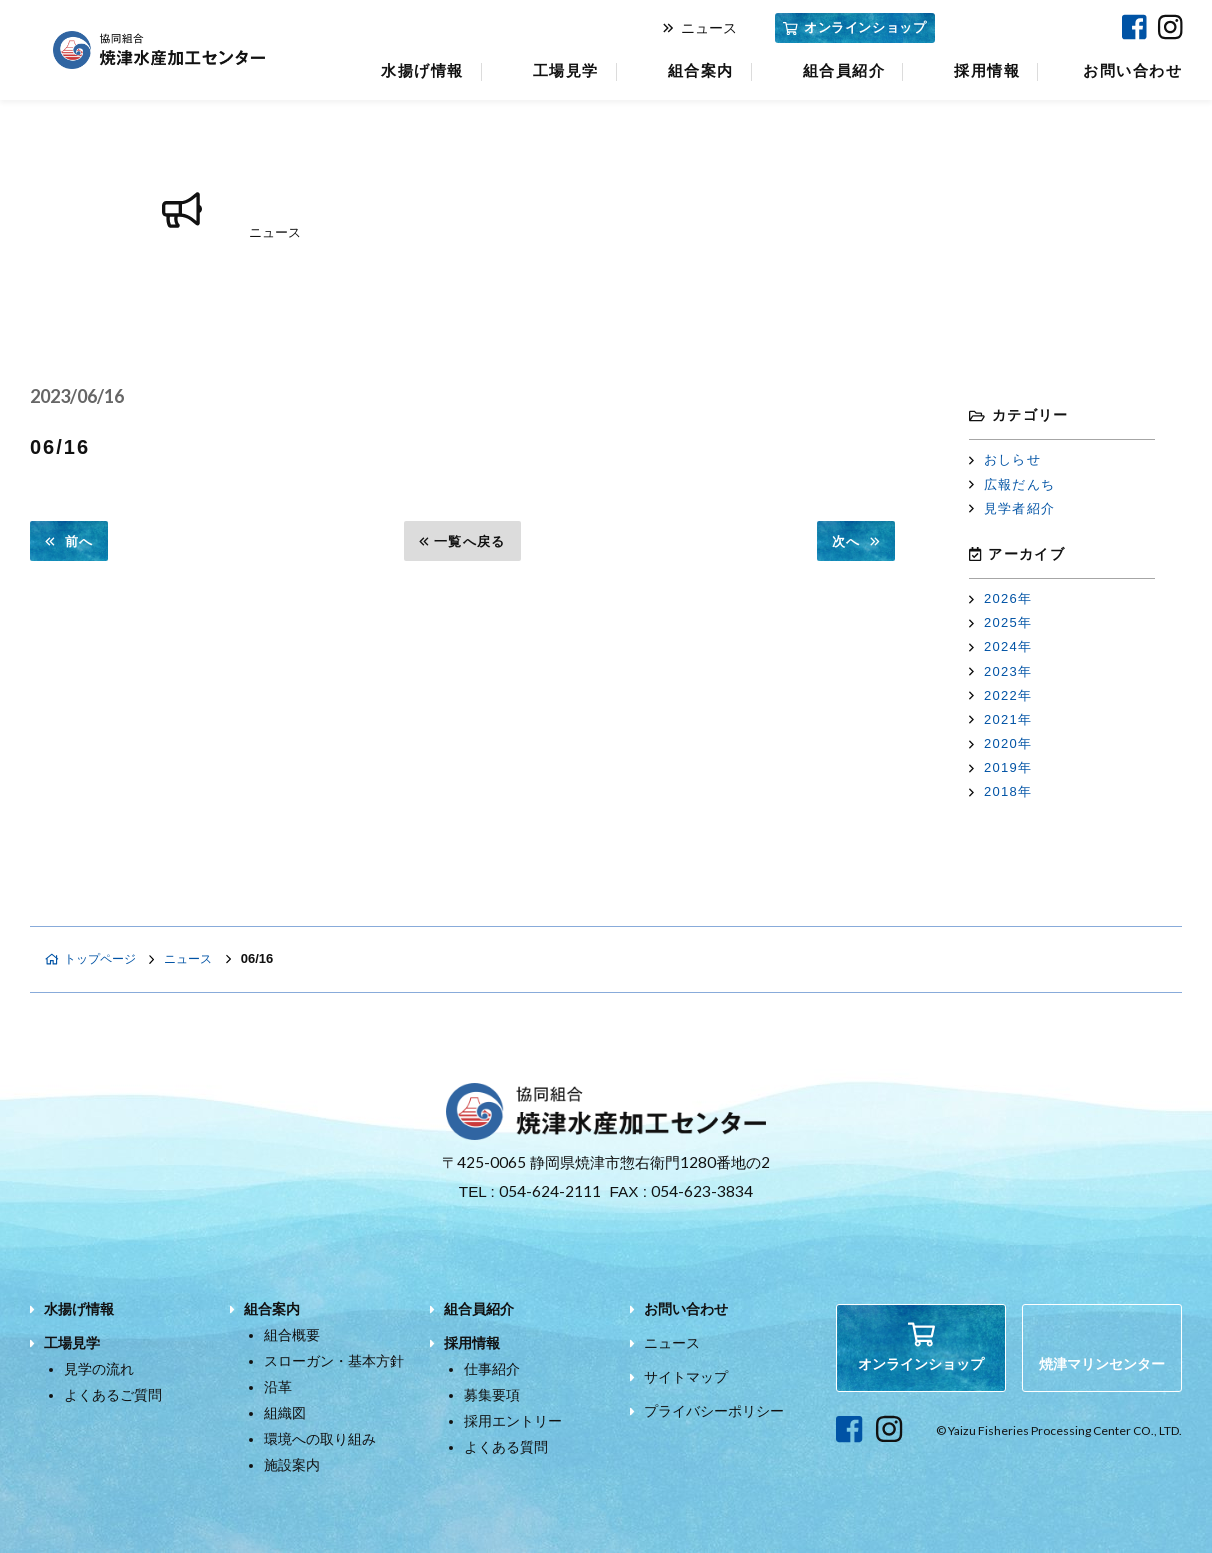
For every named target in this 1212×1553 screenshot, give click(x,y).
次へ (856, 541)
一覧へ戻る (462, 541)
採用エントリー (513, 1421)
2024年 (1000, 646)
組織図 (285, 1413)
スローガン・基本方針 (334, 1361)
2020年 (1000, 743)
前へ (69, 541)
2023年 (1000, 671)
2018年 (1000, 791)
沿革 (278, 1387)
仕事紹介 (492, 1369)
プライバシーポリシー (714, 1411)
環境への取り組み (320, 1439)
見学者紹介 (1012, 508)
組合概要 (292, 1335)
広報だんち (1012, 484)
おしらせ (1005, 459)
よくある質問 (506, 1447)
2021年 (1000, 719)
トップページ (94, 958)
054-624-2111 (550, 1191)
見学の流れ (99, 1369)
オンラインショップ (854, 27)
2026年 (1000, 598)
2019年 (1000, 767)
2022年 (1000, 695)
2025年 (1000, 622)
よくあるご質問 (113, 1395)
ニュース (700, 28)
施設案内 (292, 1465)
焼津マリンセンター (1025, 27)
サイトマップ (686, 1377)
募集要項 (492, 1395)
